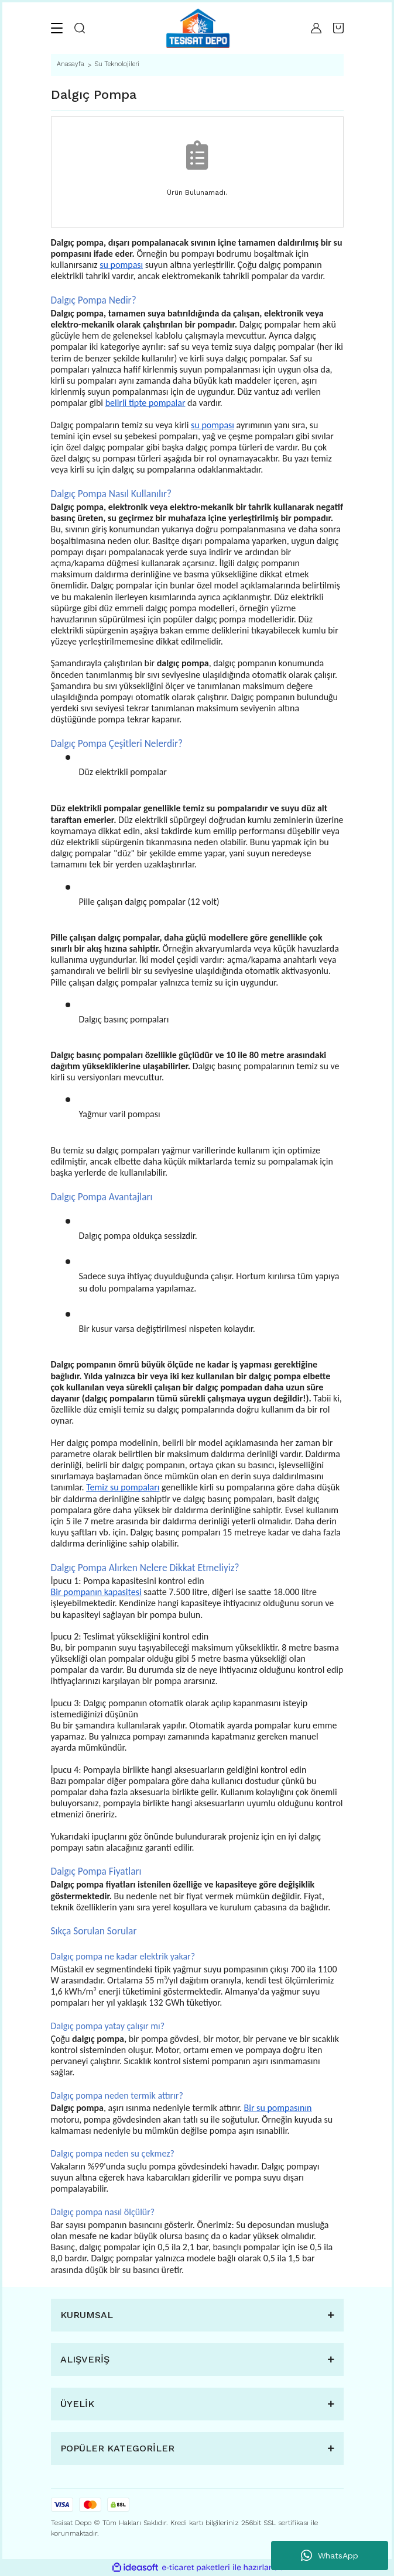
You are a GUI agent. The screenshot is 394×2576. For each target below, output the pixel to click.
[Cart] (338, 28)
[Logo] (198, 28)
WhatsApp (329, 2555)
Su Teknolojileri (116, 64)
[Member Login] (316, 28)
